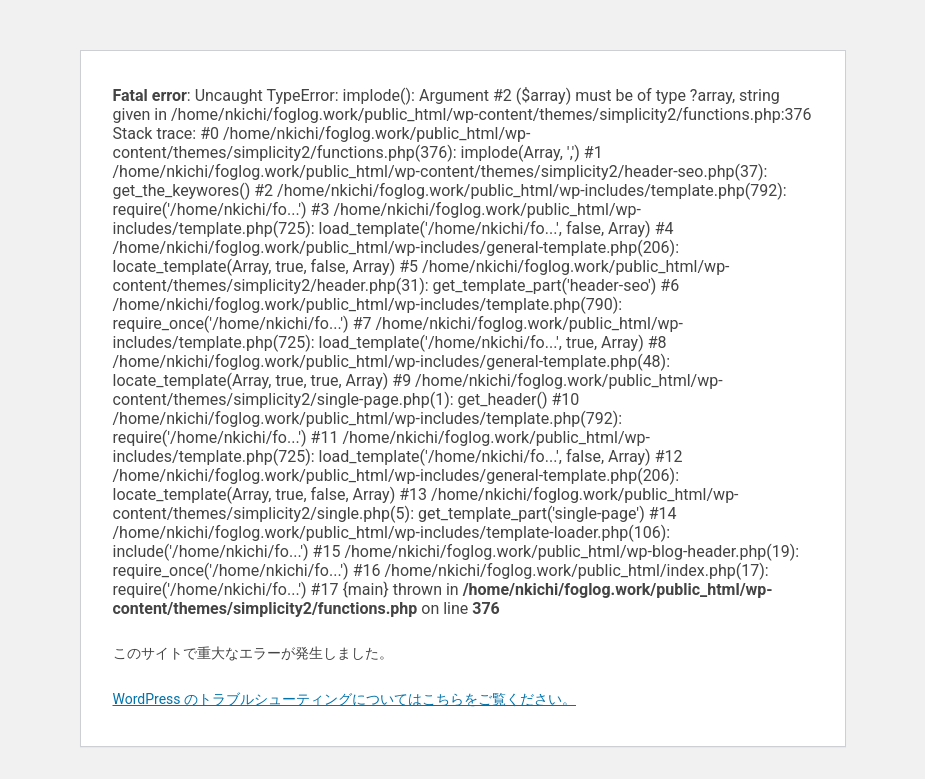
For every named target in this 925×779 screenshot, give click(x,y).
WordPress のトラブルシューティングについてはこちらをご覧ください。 (345, 699)
